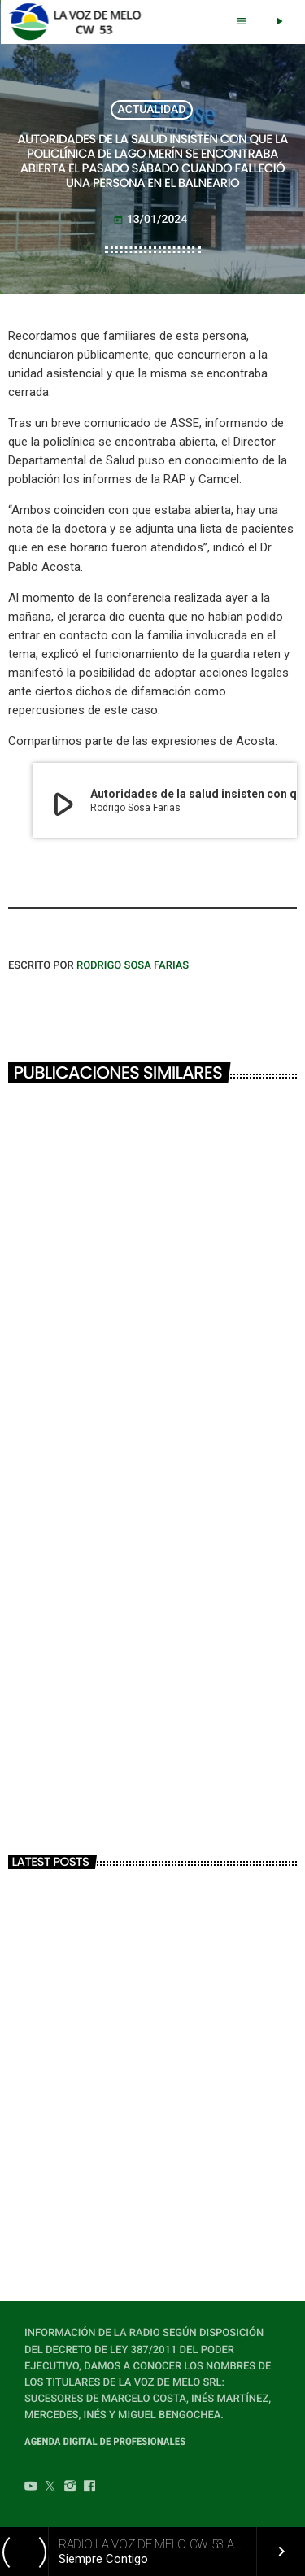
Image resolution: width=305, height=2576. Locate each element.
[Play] (279, 22)
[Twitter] (50, 2488)
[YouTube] (30, 2488)
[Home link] (79, 22)
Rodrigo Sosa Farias (132, 966)
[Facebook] (89, 2488)
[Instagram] (69, 2488)
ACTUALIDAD (152, 109)
